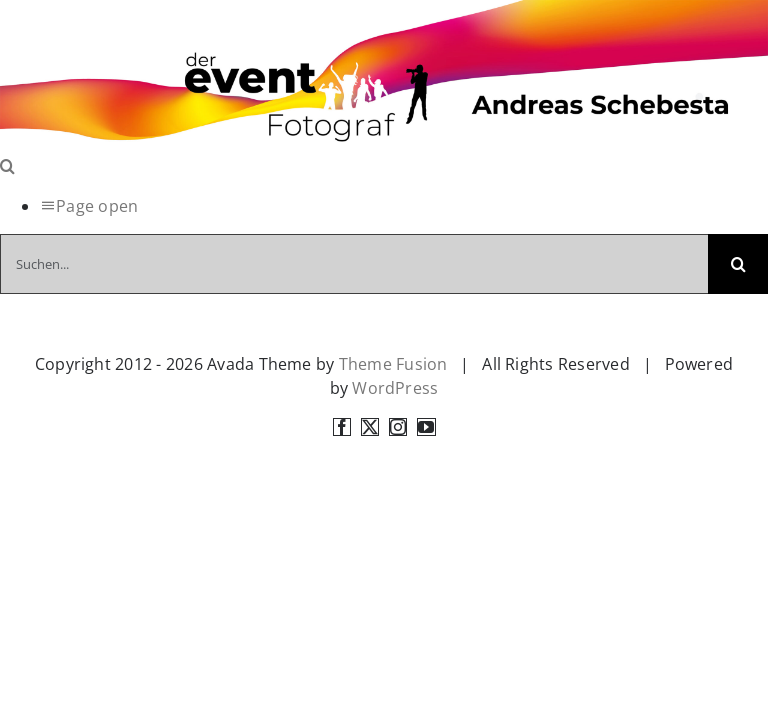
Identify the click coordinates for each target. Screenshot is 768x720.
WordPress (395, 388)
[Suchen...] (354, 264)
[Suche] (738, 264)
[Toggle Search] (7, 166)
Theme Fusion (393, 364)
